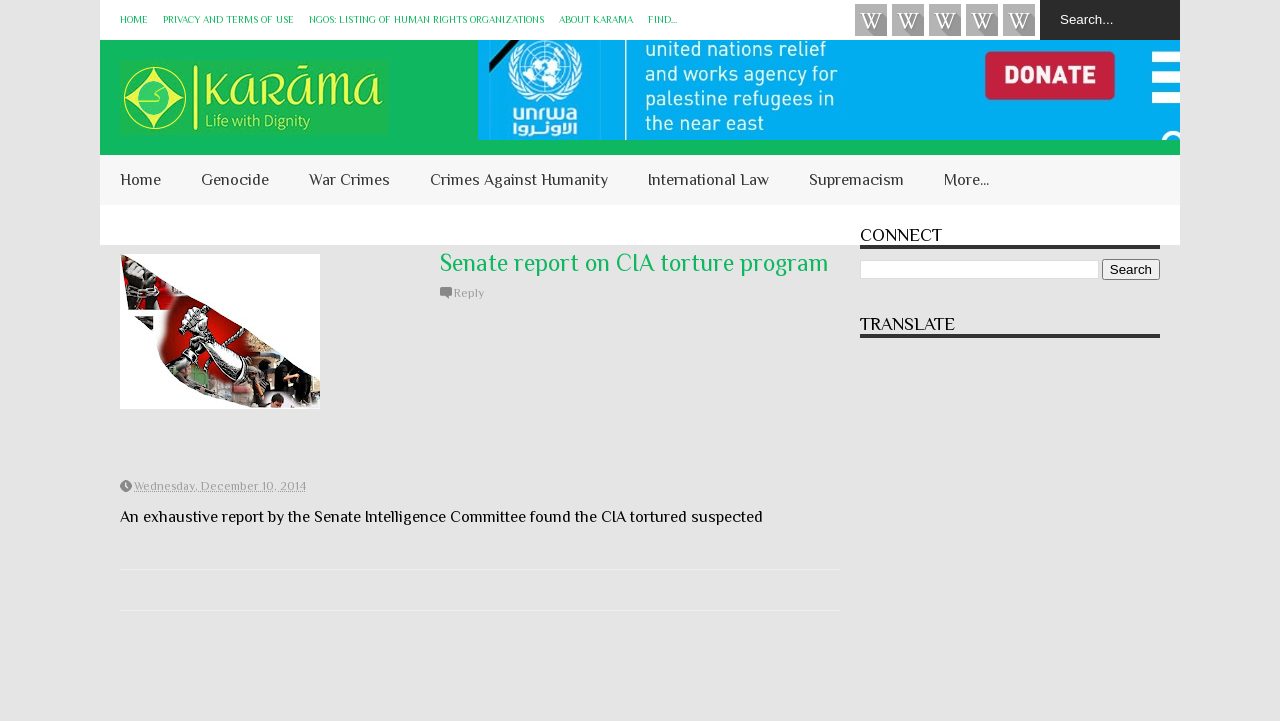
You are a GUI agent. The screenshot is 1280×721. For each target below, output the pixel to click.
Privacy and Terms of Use (228, 19)
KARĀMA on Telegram (1019, 20)
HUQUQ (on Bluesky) (908, 20)
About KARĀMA (596, 19)
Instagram (982, 20)
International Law (708, 180)
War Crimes (349, 180)
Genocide (235, 180)
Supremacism (856, 180)
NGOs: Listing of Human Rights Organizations (426, 19)
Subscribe (945, 20)
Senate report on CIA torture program (634, 262)
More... (966, 180)
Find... (662, 19)
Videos (871, 20)
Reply (469, 293)
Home (134, 19)
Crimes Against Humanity (519, 180)
